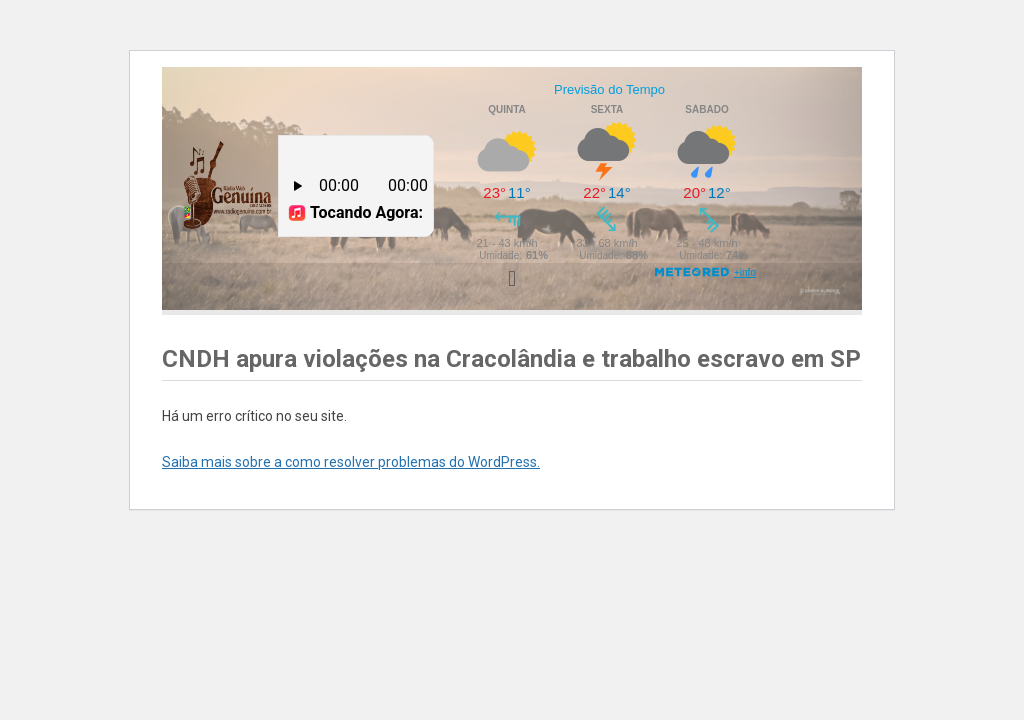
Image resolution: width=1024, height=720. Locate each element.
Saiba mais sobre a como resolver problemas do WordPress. (351, 462)
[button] (511, 278)
